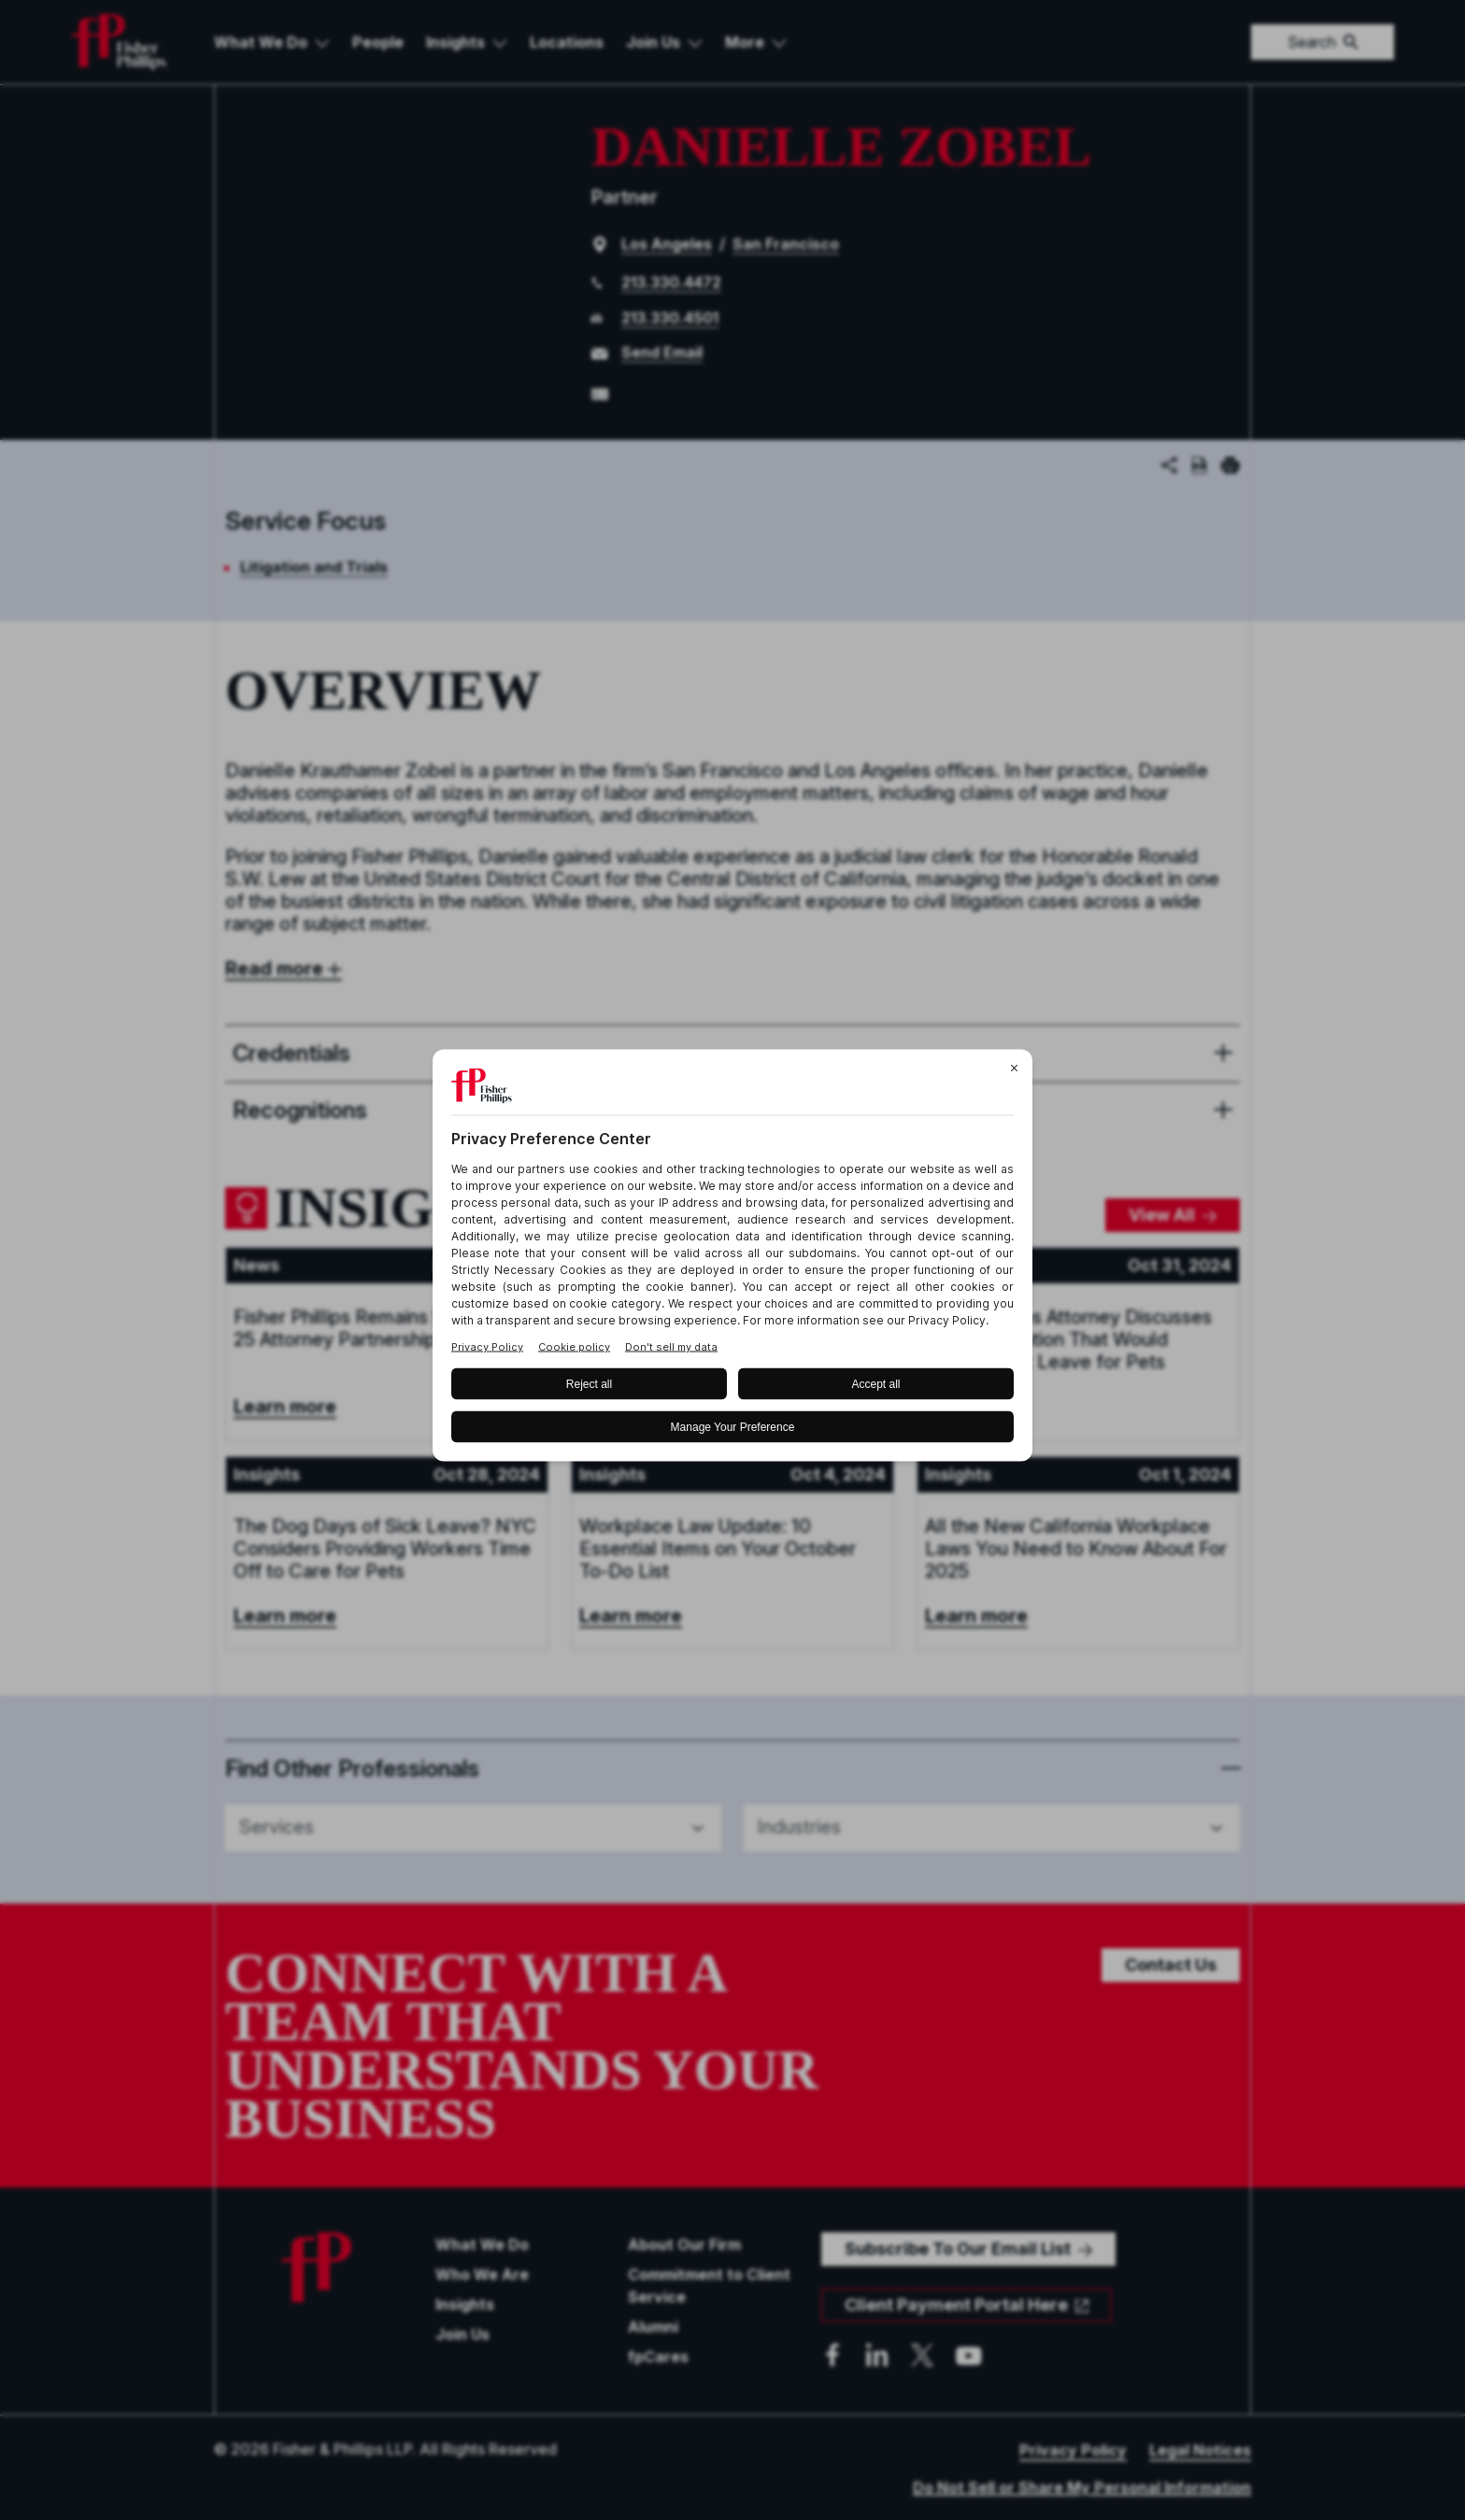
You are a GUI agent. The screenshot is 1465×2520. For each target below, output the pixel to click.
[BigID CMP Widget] (732, 1260)
